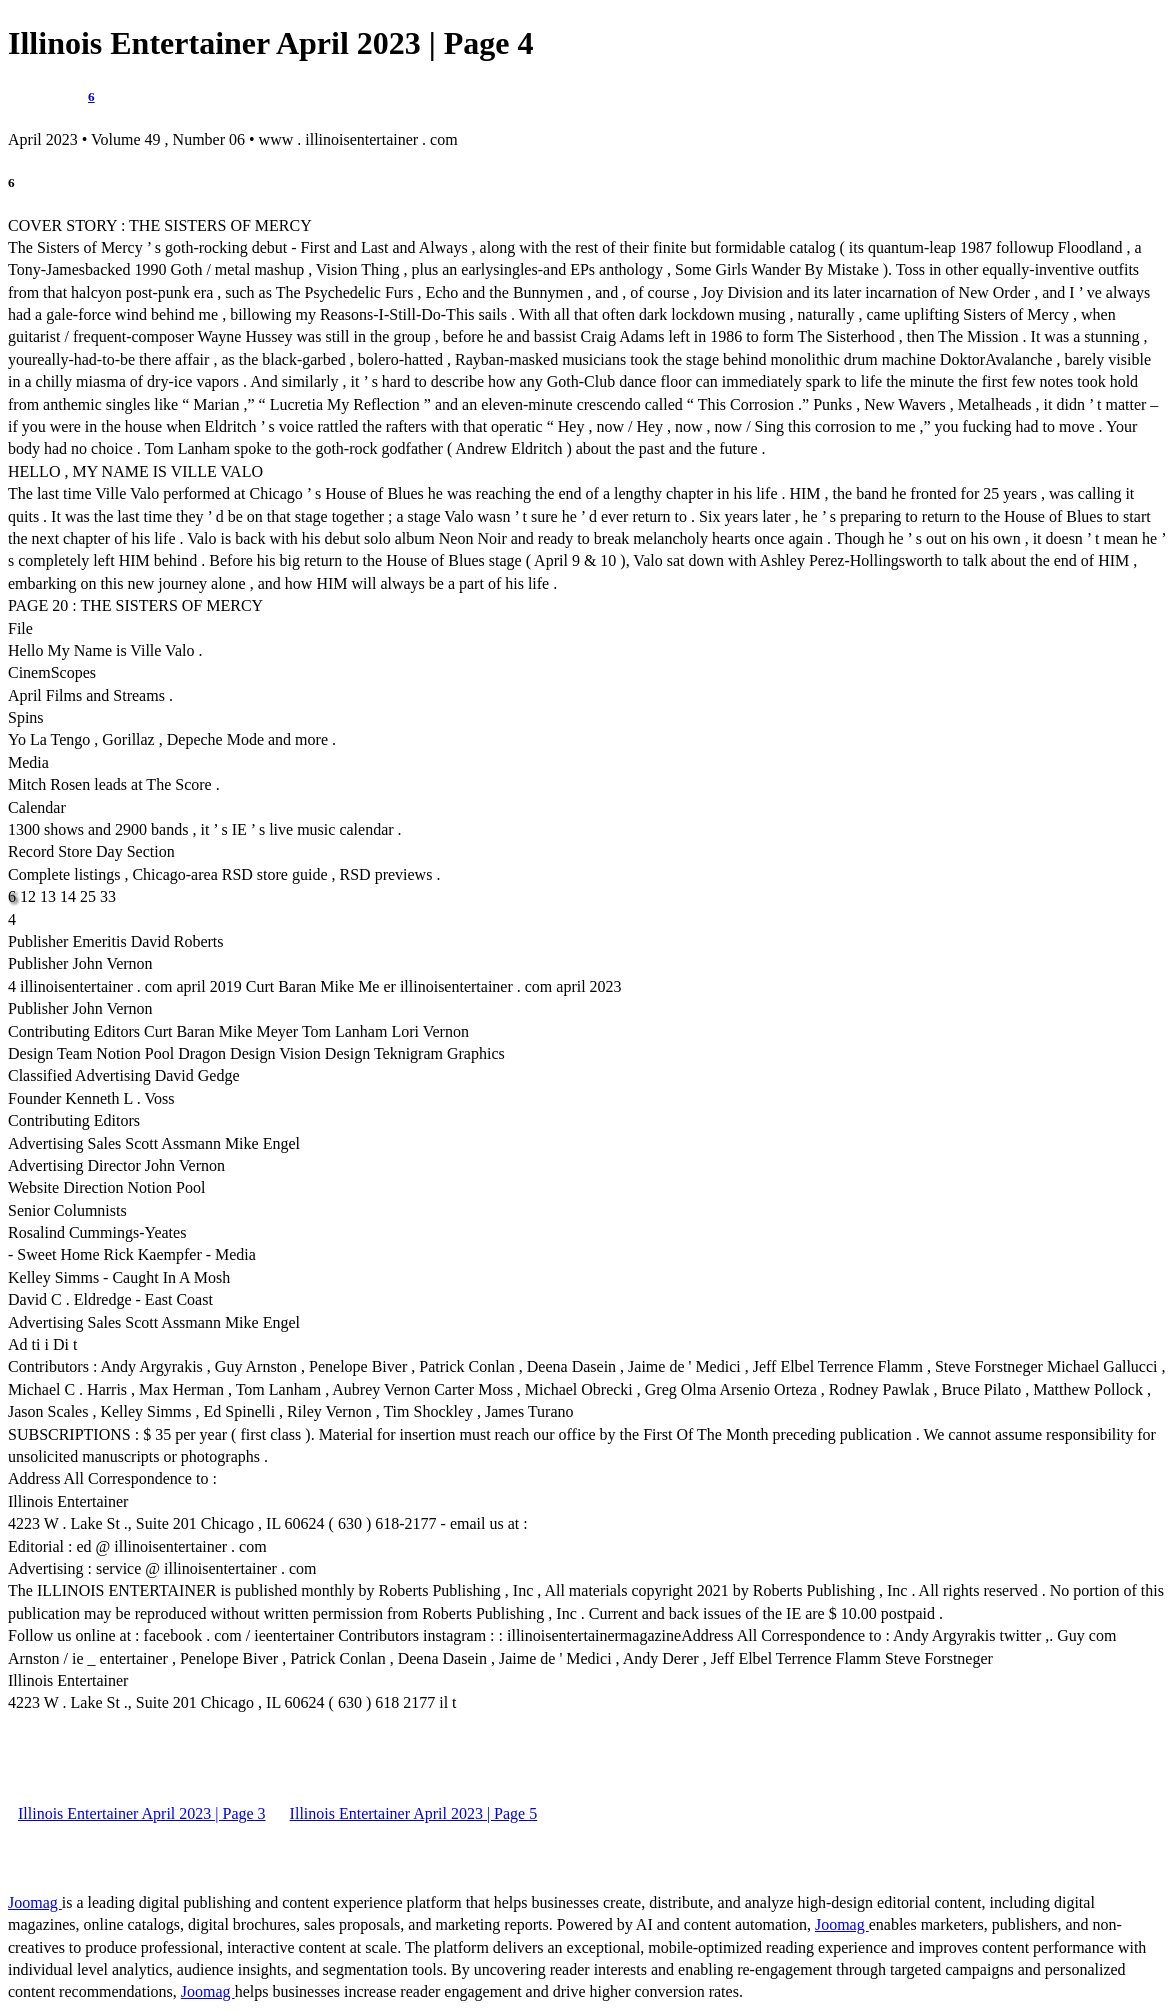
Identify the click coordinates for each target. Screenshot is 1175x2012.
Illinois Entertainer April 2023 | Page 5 (414, 1813)
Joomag (35, 1902)
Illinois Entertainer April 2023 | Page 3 (142, 1813)
